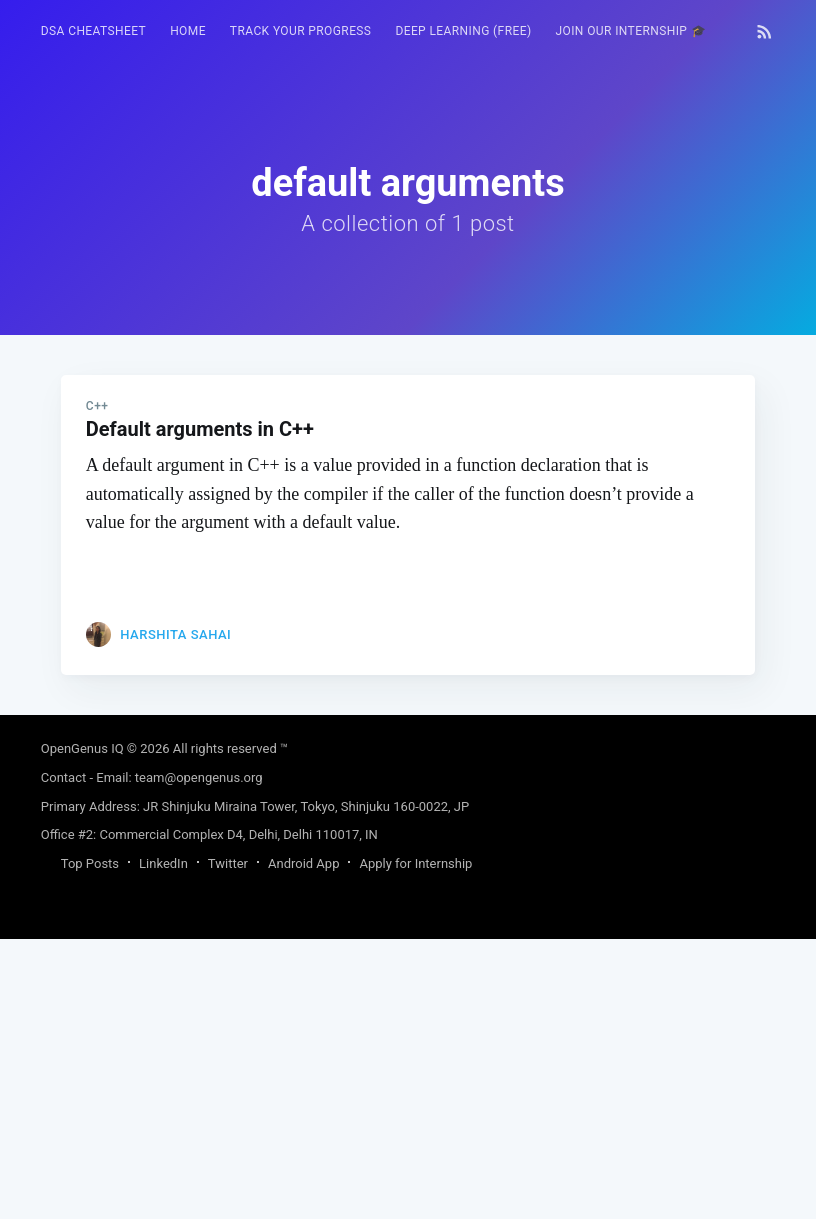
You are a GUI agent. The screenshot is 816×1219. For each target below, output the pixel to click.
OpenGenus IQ (82, 1028)
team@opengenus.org (199, 1057)
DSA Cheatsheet (93, 31)
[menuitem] (93, 31)
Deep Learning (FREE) (463, 31)
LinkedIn (163, 1143)
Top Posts (90, 1143)
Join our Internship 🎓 (630, 31)
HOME (188, 31)
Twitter (228, 1143)
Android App (303, 1143)
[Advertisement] (408, 475)
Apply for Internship (415, 1143)
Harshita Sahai (175, 914)
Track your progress (301, 31)
